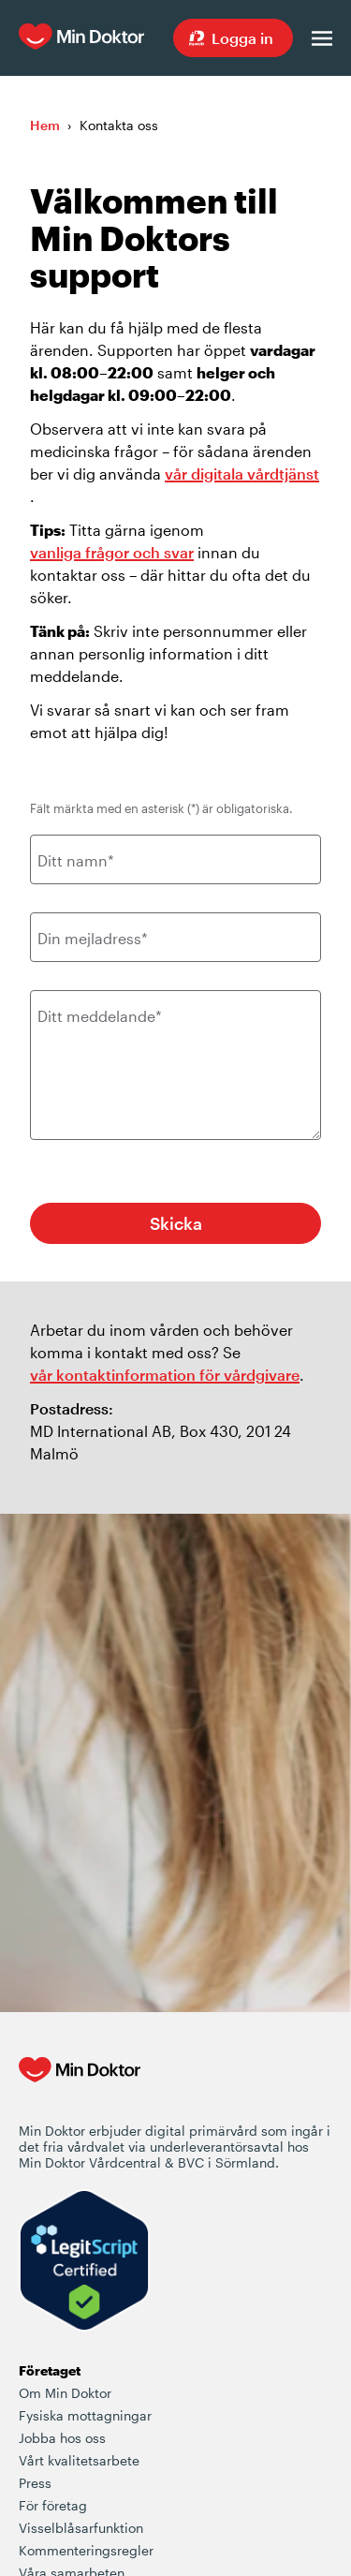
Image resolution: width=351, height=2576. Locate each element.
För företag (53, 2505)
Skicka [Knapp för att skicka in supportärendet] (176, 1223)
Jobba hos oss (62, 2438)
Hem (45, 125)
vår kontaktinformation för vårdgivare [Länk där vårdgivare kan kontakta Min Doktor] (165, 1375)
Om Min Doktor (65, 2393)
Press (35, 2483)
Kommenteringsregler (86, 2550)
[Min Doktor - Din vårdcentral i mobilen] (79, 2089)
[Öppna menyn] (322, 38)
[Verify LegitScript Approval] (84, 2261)
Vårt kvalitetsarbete (79, 2460)
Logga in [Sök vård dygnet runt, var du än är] (242, 38)
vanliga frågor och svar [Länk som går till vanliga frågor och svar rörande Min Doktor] (112, 552)
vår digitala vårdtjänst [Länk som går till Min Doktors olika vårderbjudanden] (242, 473)
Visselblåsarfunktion (81, 2528)
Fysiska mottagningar (85, 2415)
